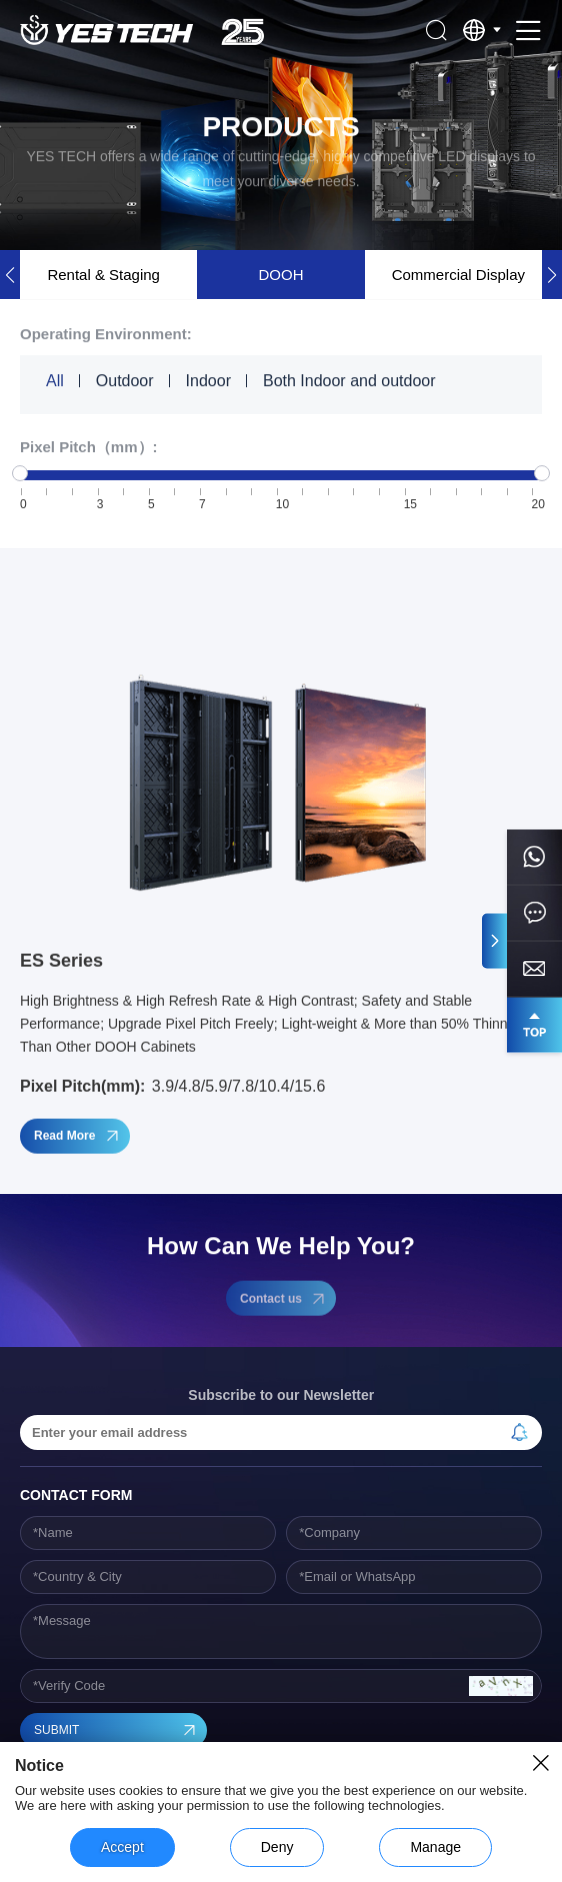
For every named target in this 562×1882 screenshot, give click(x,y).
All (55, 381)
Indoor (208, 381)
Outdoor (125, 381)
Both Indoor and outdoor (349, 381)
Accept (122, 1847)
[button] (552, 274)
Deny (277, 1847)
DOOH (280, 274)
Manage (435, 1847)
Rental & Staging (103, 274)
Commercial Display (458, 274)
